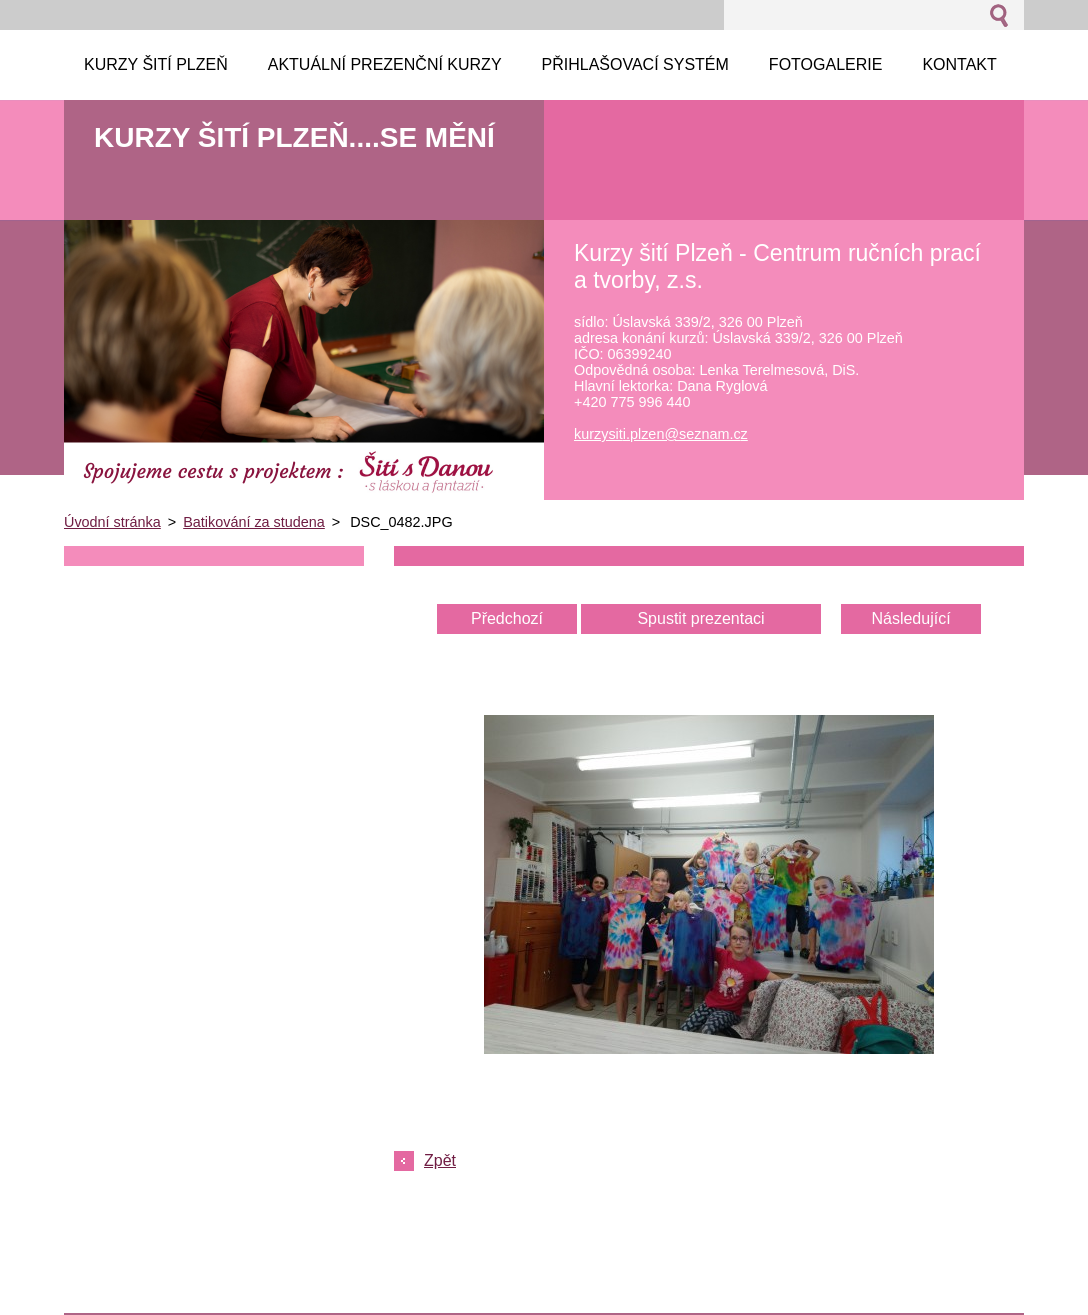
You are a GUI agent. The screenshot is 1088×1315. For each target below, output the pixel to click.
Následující (910, 618)
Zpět (440, 1160)
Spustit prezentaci (700, 618)
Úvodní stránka (112, 522)
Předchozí (507, 618)
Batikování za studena (254, 522)
